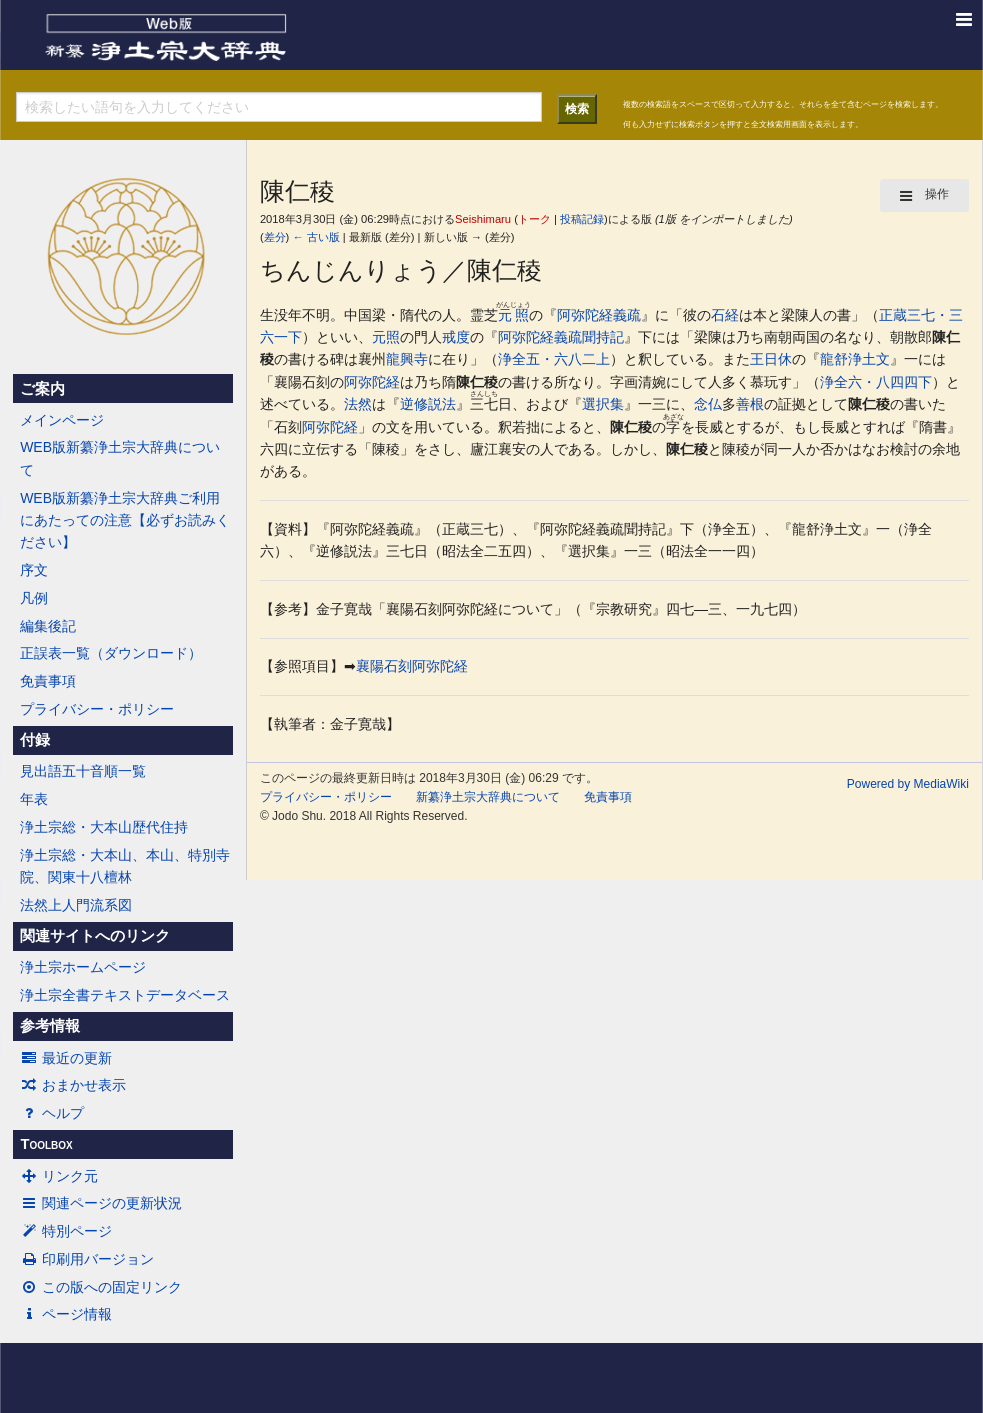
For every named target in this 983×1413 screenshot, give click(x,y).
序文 (34, 570)
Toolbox (46, 1144)
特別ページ (66, 1231)
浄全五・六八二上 (554, 359)
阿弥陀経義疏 (599, 315)
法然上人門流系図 (76, 905)
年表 (34, 799)
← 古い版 (315, 237)
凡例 (34, 598)
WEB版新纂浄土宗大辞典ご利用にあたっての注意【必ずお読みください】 (125, 520)
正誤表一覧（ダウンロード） (111, 653)
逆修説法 (428, 404)
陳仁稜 (477, 382)
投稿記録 (582, 219)
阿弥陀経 (372, 382)
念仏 (708, 404)
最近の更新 (66, 1058)
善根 (750, 404)
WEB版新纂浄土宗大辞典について (120, 458)
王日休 (771, 359)
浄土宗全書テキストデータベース (125, 995)
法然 (358, 404)
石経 (725, 315)
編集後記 (48, 626)
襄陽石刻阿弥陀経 (412, 666)
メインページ (62, 420)
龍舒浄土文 (855, 359)
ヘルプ (52, 1113)
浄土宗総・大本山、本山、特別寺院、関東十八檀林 (125, 866)
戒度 (456, 337)
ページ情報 (66, 1314)
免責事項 (48, 681)
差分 (275, 237)
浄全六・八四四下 (876, 382)
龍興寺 (407, 359)
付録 (35, 740)
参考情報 (50, 1026)
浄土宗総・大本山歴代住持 (104, 827)
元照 (513, 315)
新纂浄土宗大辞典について (488, 797)
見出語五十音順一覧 (83, 771)
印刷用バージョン (87, 1259)
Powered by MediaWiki (908, 784)
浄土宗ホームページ (83, 967)
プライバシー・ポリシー (97, 709)
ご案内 (42, 389)
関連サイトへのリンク (95, 936)
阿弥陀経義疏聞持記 (561, 337)
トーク (534, 219)
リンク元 (59, 1176)
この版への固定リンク (101, 1287)
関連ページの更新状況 (101, 1203)
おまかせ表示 (73, 1085)
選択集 (603, 404)
